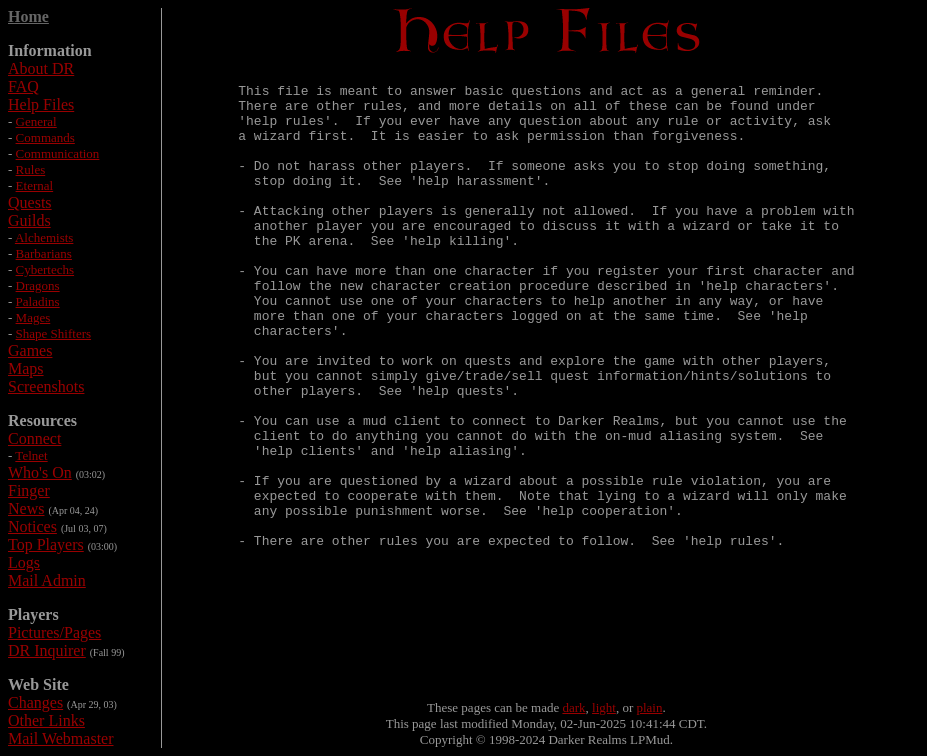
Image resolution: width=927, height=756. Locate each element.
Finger (29, 490)
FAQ (23, 86)
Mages (33, 317)
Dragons (38, 285)
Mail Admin (47, 580)
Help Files (41, 104)
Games (30, 350)
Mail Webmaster (61, 738)
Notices (32, 526)
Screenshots (46, 386)
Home (28, 16)
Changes (35, 702)
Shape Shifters (53, 333)
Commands (45, 137)
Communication (58, 153)
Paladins (38, 301)
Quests (30, 202)
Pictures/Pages (54, 632)
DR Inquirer (47, 650)
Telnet (31, 455)
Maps (26, 368)
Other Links (46, 720)
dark (573, 707)
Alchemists (44, 237)
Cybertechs (45, 269)
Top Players (46, 544)
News (26, 508)
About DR (41, 68)
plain (650, 707)
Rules (31, 169)
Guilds (29, 220)
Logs (24, 562)
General (36, 121)
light (604, 707)
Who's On (40, 472)
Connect (34, 438)
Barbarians (44, 253)
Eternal (35, 185)
